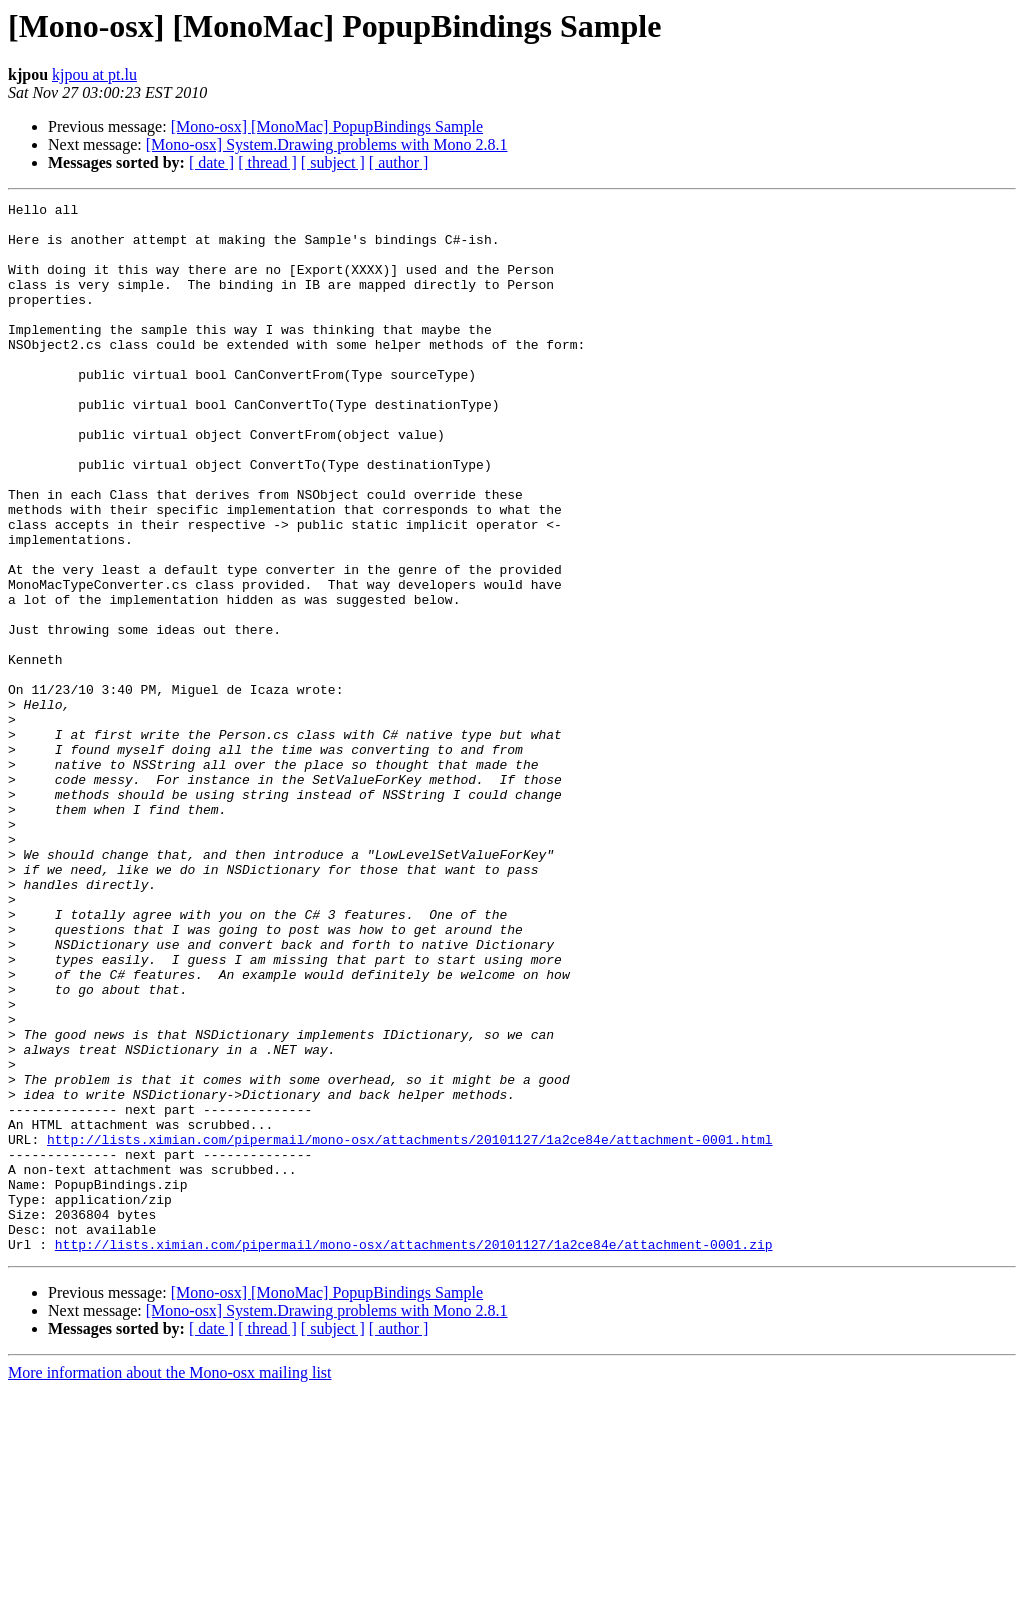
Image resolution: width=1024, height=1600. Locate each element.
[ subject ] (333, 162)
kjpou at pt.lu (94, 74)
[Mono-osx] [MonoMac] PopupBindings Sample (327, 126)
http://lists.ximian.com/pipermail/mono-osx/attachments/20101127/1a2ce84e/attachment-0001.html (409, 1328)
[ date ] (211, 162)
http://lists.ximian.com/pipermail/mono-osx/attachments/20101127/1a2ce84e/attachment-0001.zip (414, 1454)
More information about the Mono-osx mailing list (170, 1582)
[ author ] (399, 162)
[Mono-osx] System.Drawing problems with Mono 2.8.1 (327, 144)
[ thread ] (267, 162)
